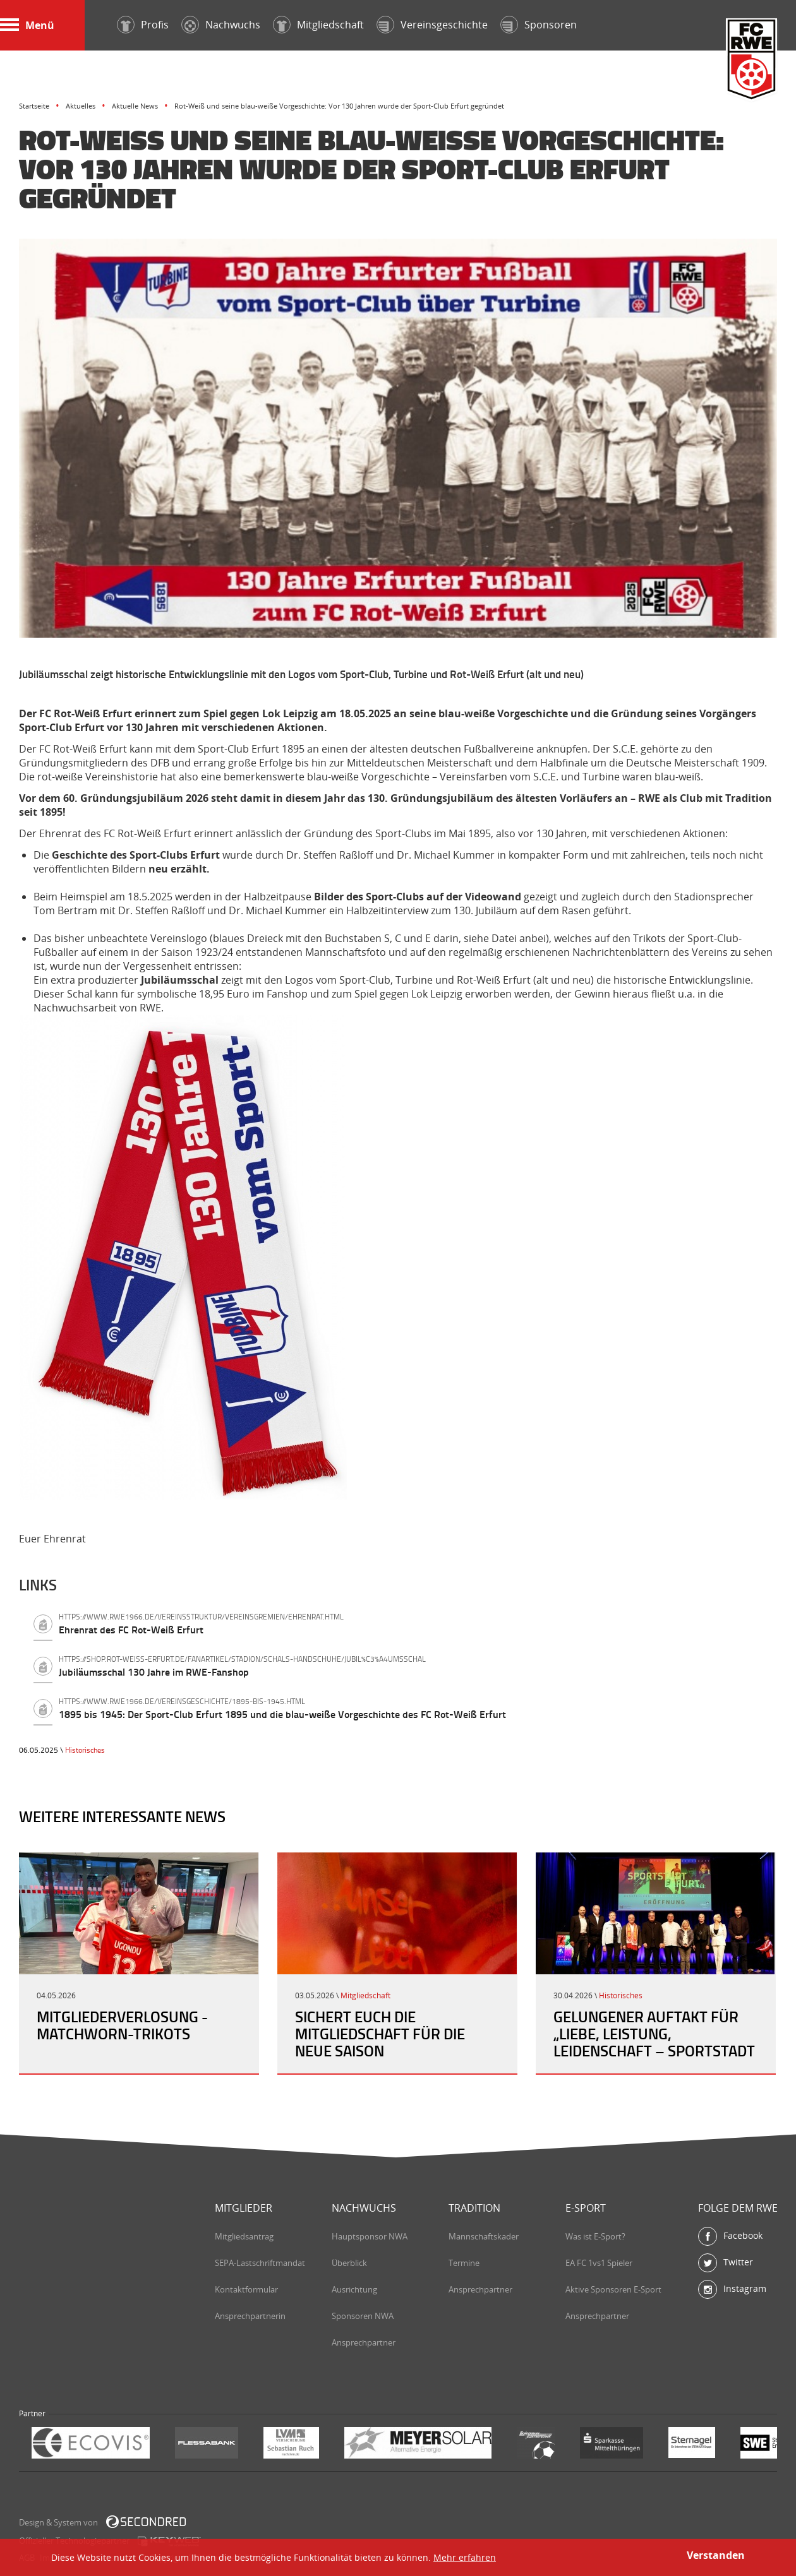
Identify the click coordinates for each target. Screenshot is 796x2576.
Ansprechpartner (363, 2342)
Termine (464, 2263)
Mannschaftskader (484, 2236)
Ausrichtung (354, 2289)
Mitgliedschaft (365, 1995)
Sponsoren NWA (363, 2316)
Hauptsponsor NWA (369, 2236)
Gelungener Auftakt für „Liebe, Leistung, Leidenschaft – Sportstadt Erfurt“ (654, 2042)
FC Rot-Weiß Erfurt (752, 61)
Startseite (34, 105)
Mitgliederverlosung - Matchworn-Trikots (122, 2025)
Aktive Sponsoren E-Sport (613, 2289)
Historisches (85, 1749)
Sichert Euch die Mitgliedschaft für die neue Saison (380, 2033)
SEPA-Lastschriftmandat (260, 2263)
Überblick (349, 2263)
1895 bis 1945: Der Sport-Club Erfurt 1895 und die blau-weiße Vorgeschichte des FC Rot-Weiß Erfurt (418, 1708)
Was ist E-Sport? (595, 2236)
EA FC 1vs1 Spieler (598, 2263)
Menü (27, 25)
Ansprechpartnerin (250, 2316)
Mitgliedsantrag (244, 2236)
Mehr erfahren (464, 2557)
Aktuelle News (135, 105)
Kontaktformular (246, 2289)
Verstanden (716, 2555)
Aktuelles (80, 105)
